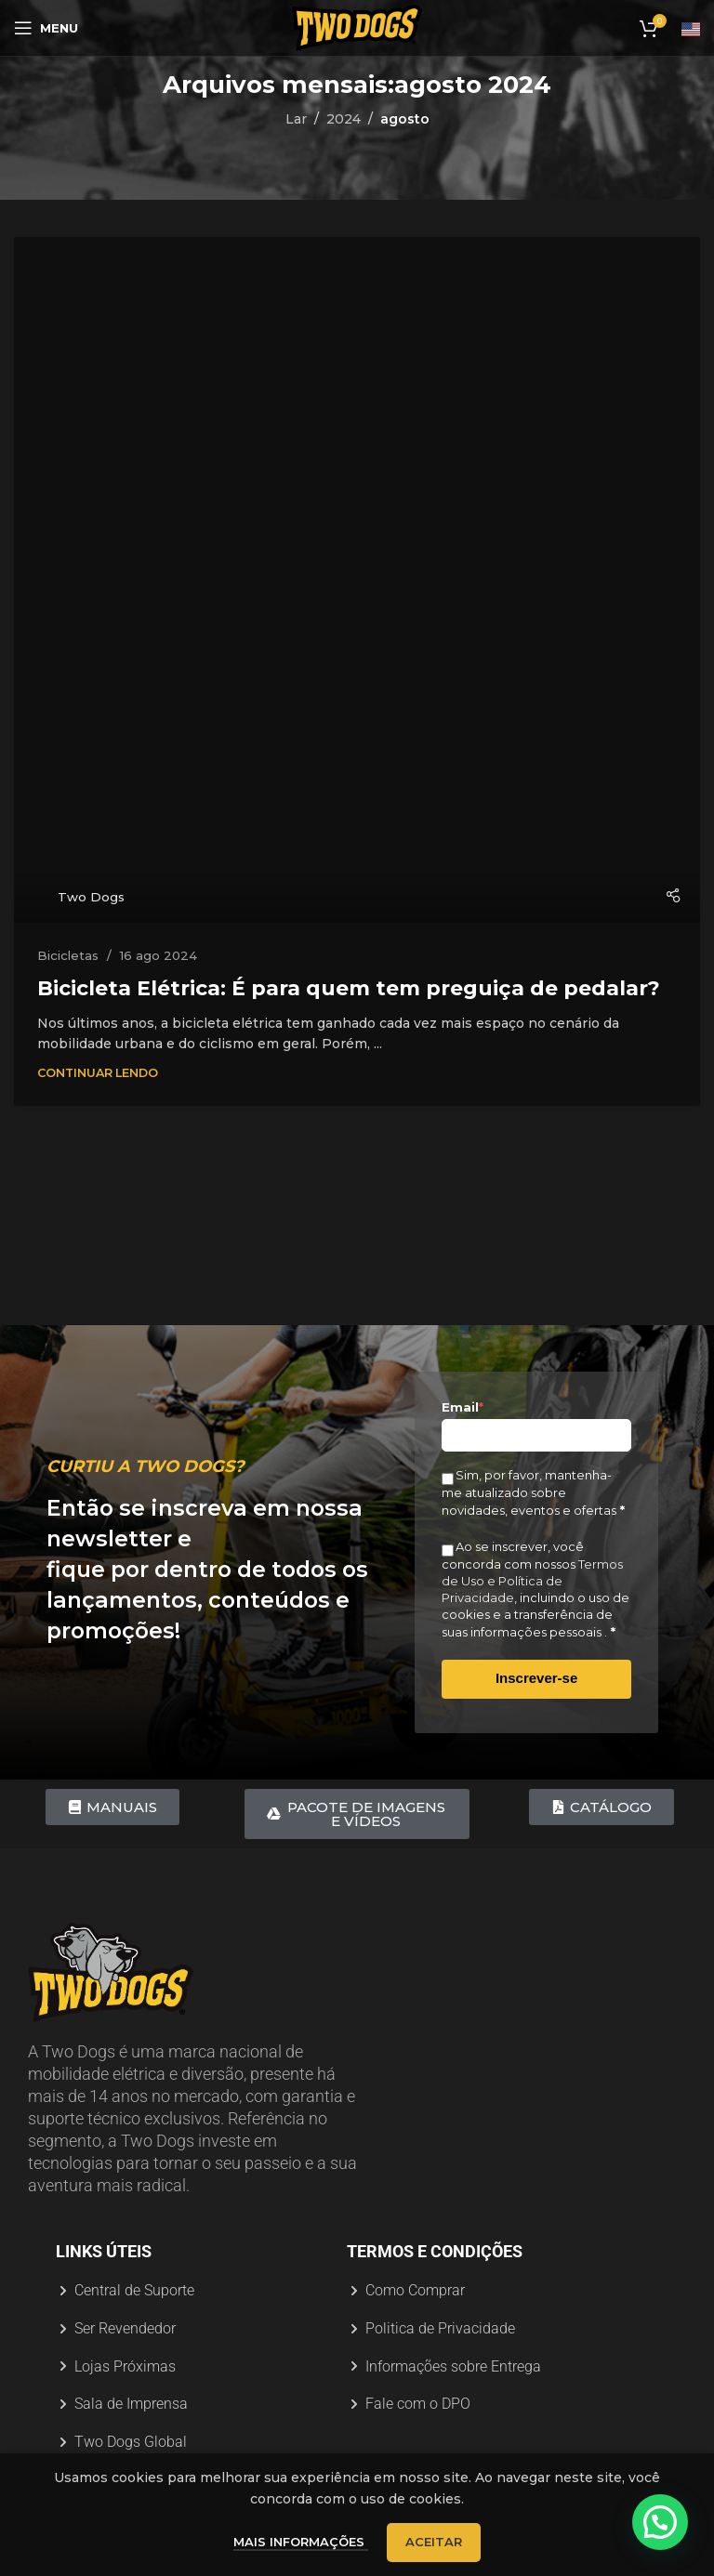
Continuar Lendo (97, 1073)
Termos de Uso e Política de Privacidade (532, 1581)
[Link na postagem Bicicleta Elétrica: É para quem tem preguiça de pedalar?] (357, 580)
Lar (296, 119)
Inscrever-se (536, 1678)
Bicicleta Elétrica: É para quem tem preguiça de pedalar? (348, 988)
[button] (663, 2530)
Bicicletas (68, 955)
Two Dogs (91, 896)
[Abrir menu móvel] (46, 27)
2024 (343, 119)
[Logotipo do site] (357, 27)
